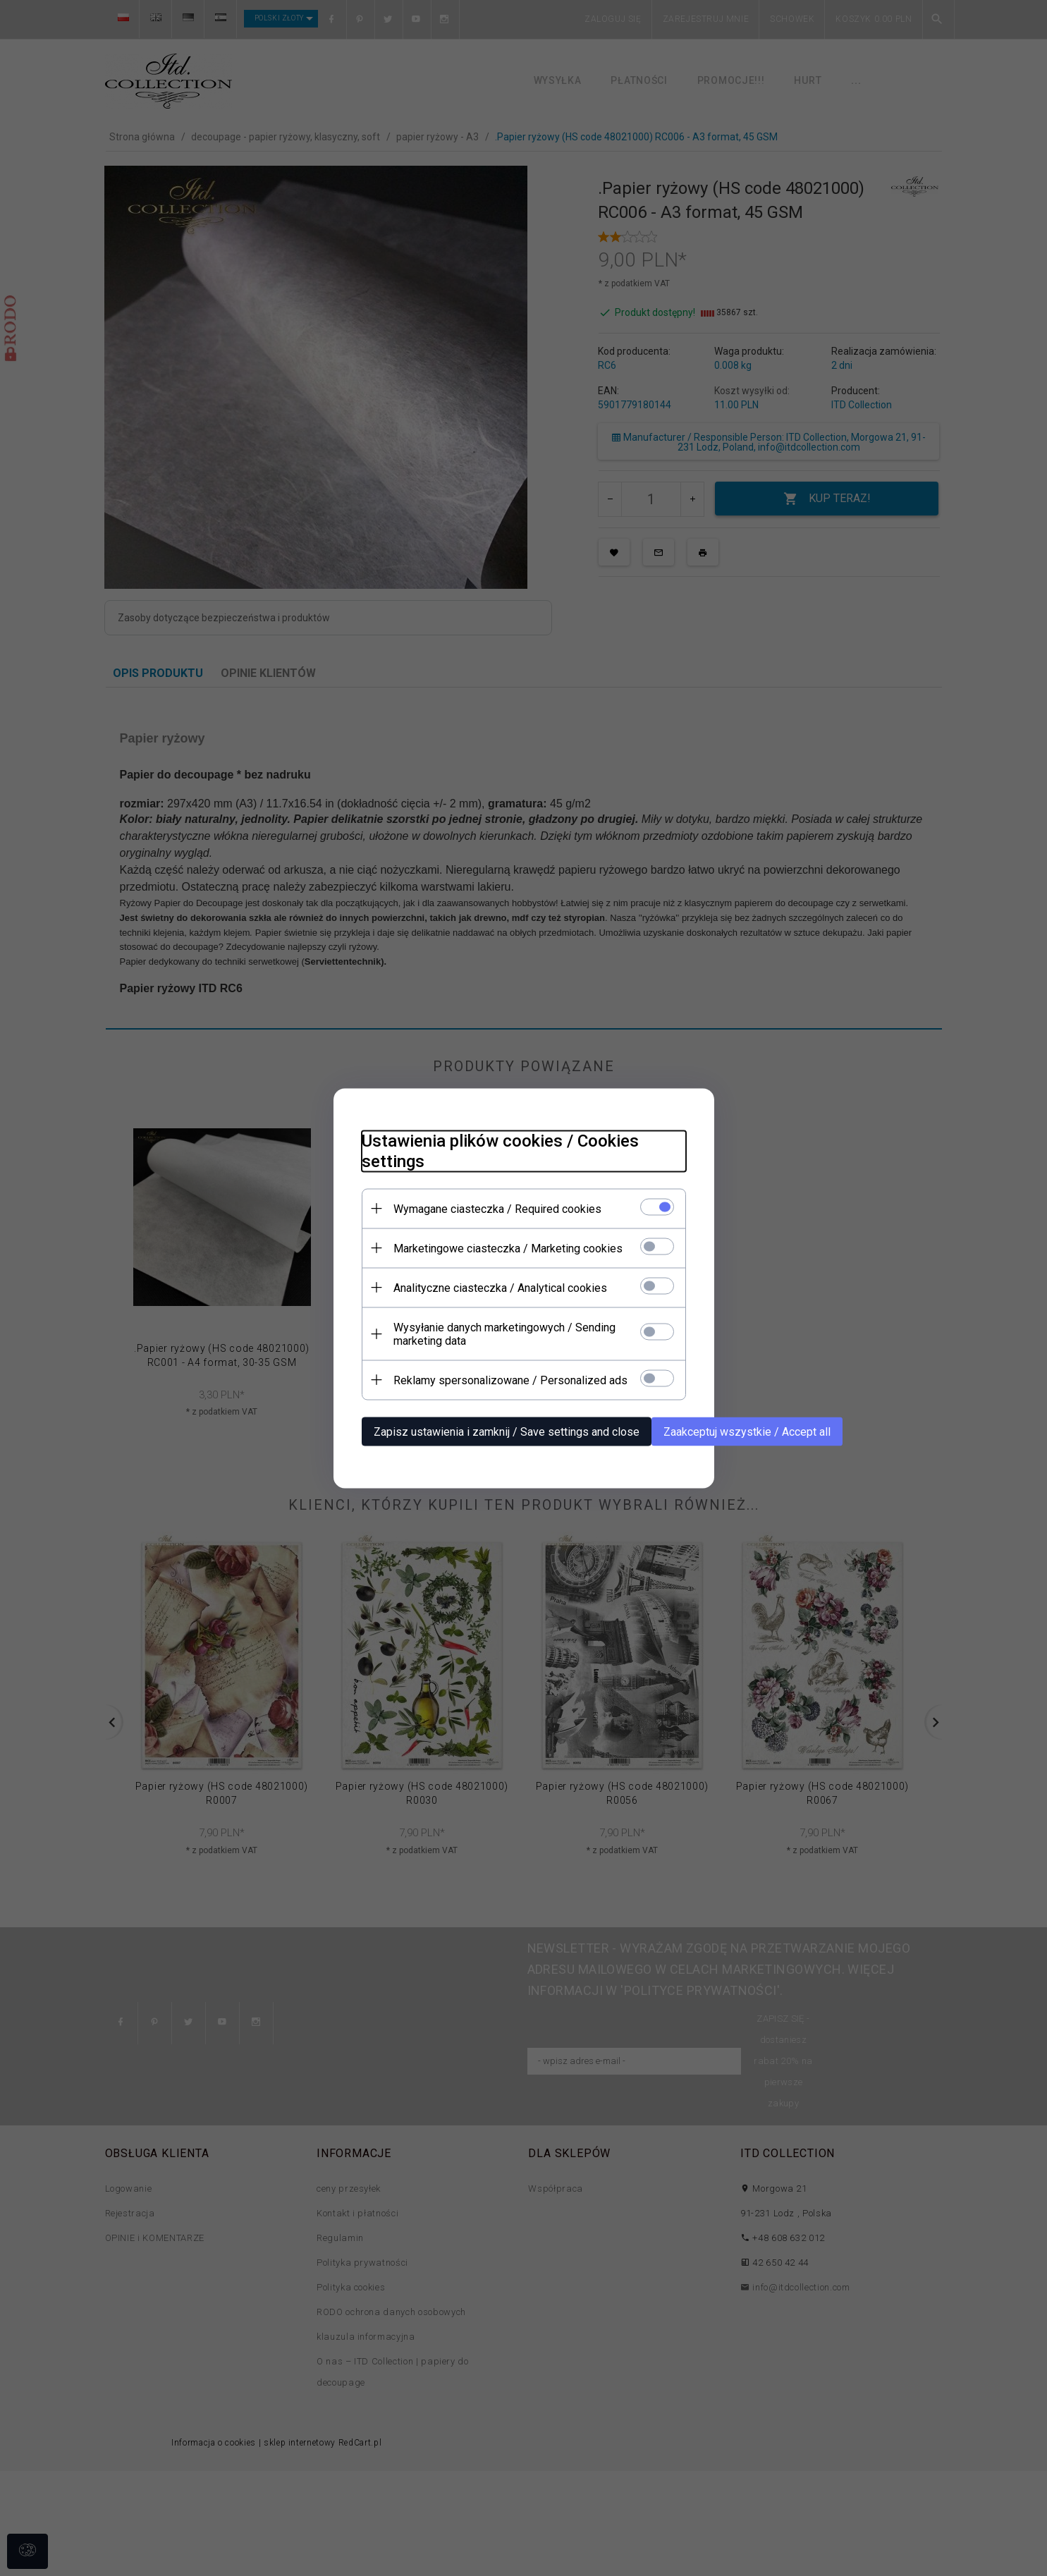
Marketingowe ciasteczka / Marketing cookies (508, 1248)
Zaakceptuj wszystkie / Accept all (747, 1431)
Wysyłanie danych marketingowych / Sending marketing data (504, 1333)
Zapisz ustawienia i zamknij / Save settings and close (506, 1431)
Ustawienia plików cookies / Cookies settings (500, 1150)
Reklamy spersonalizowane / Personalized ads (510, 1379)
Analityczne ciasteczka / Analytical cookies (500, 1287)
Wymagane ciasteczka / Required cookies (497, 1208)
